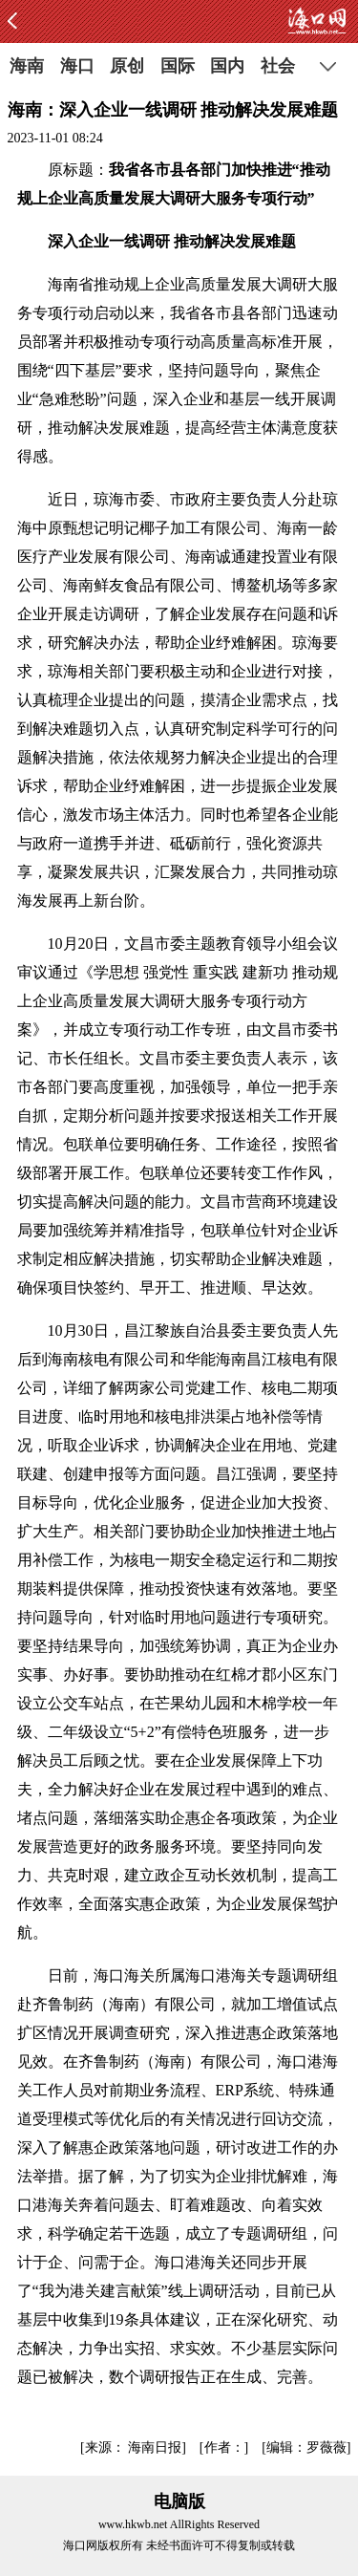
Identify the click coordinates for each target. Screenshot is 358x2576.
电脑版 (179, 2501)
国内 (227, 65)
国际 (177, 65)
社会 (278, 65)
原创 (127, 65)
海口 (77, 65)
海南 (27, 65)
